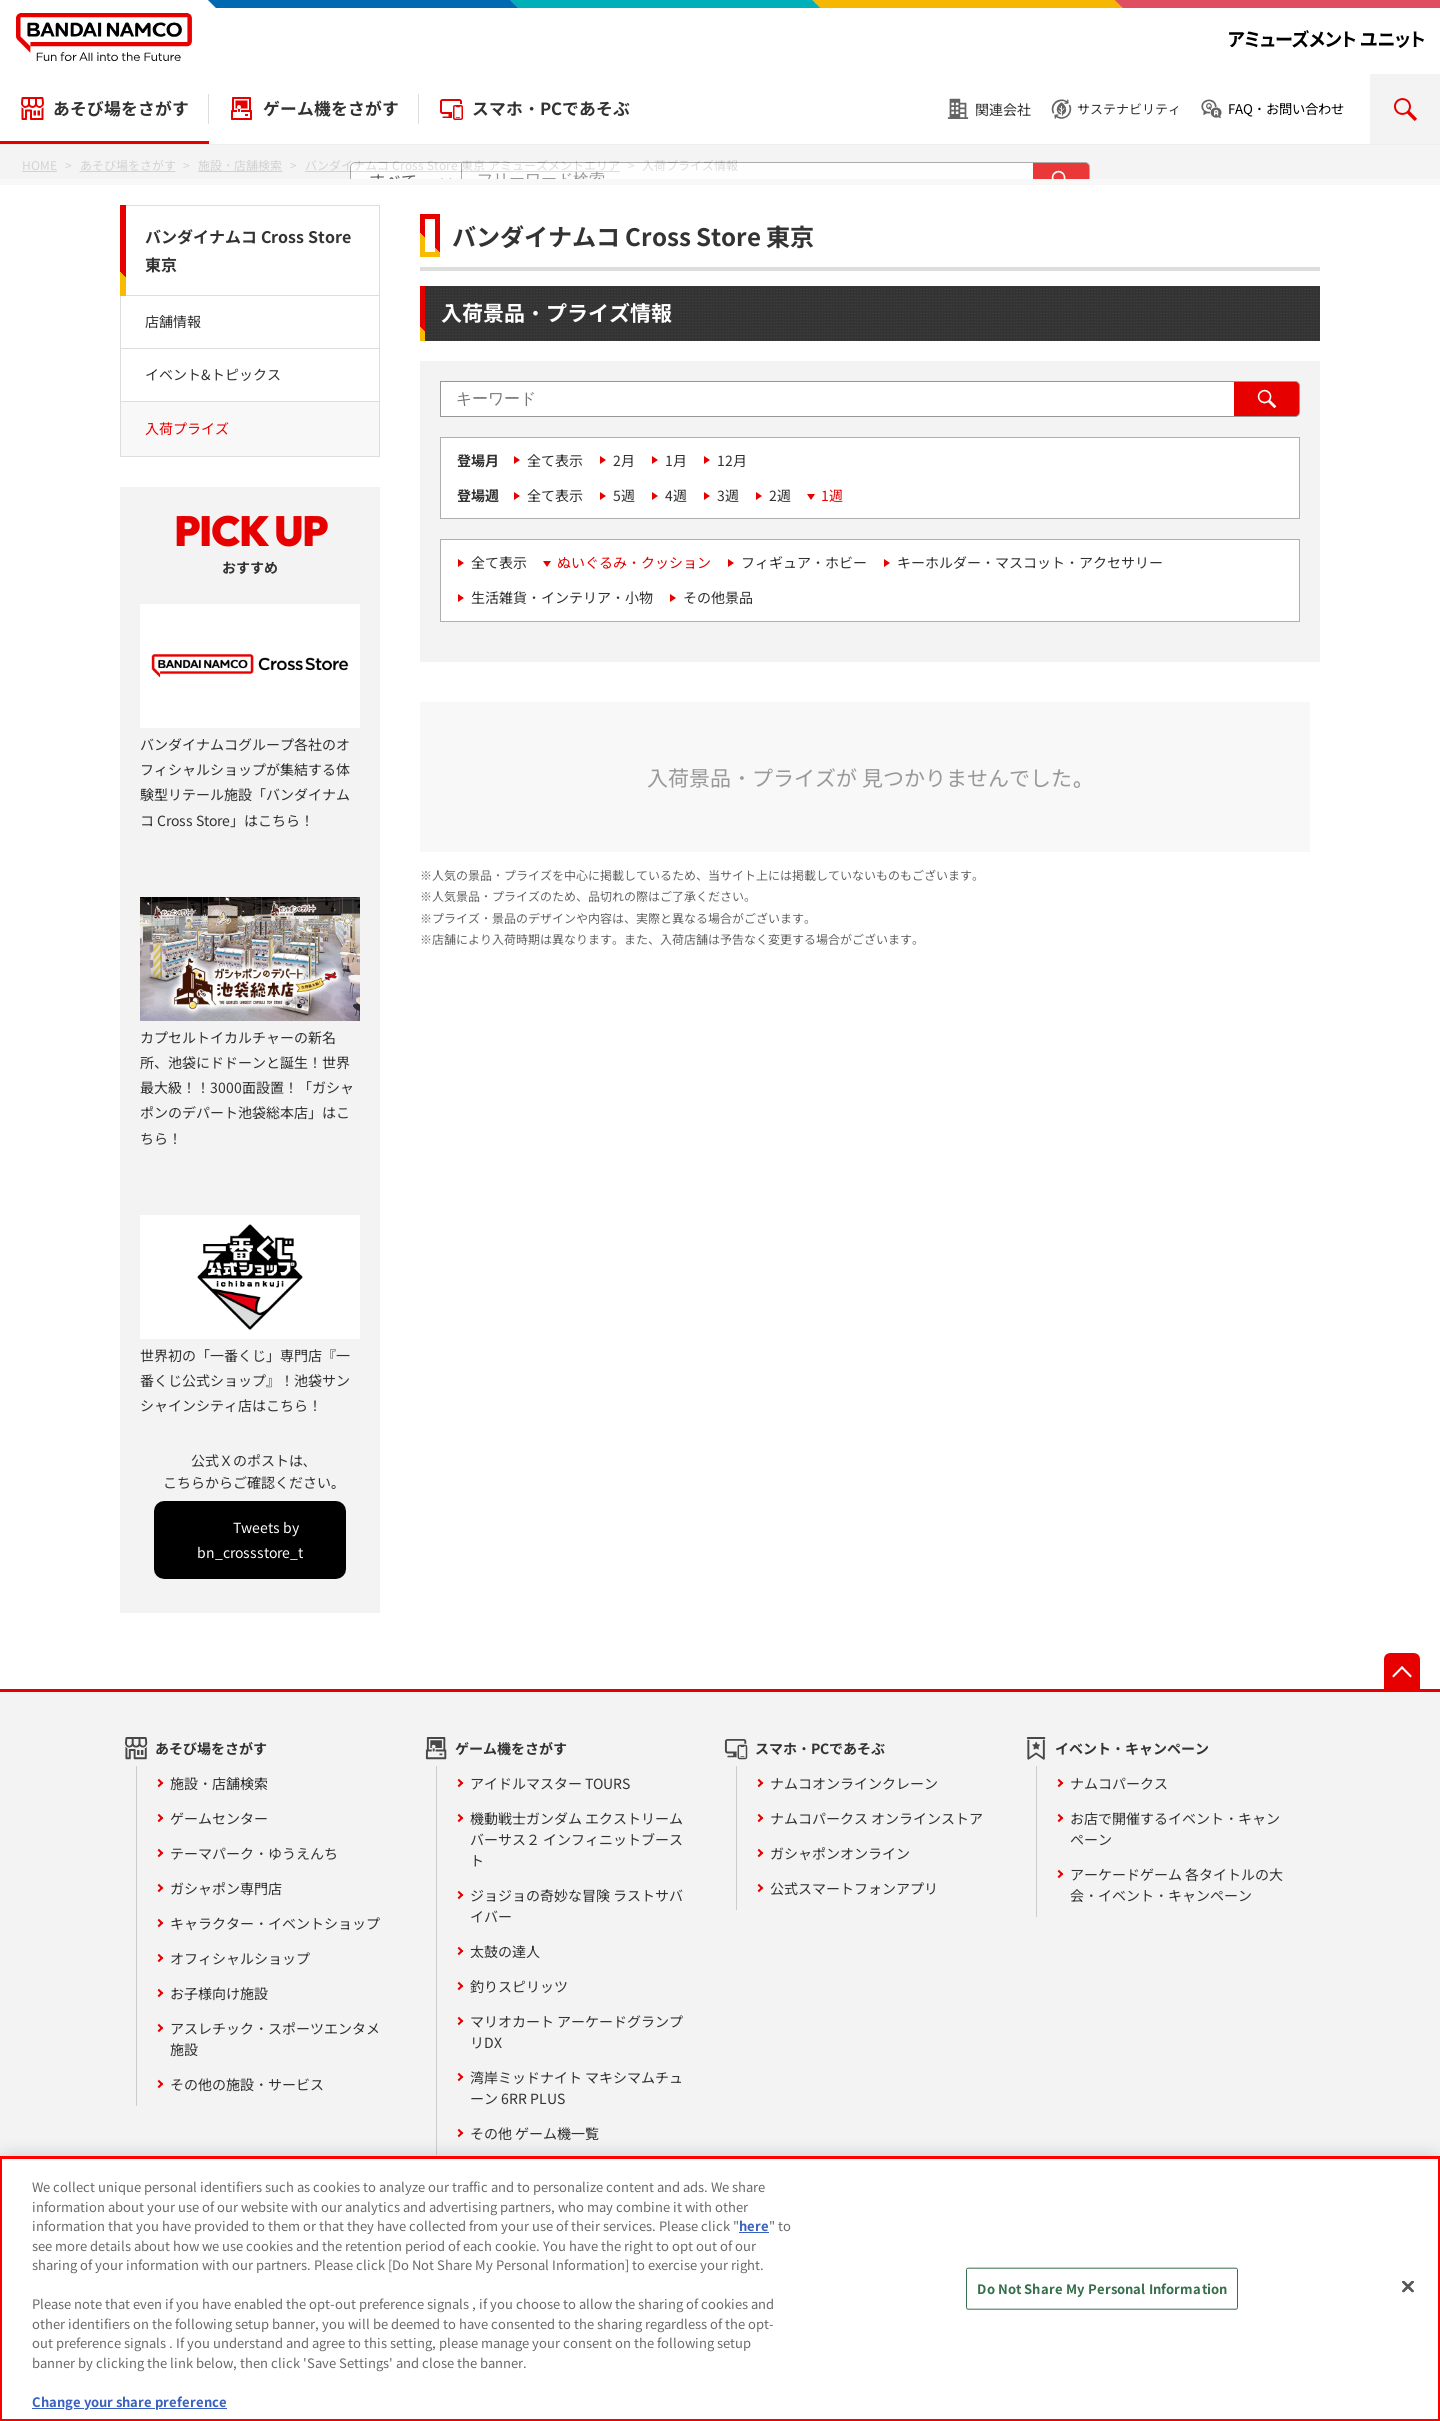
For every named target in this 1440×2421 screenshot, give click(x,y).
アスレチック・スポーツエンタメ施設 (275, 2038)
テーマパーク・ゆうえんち (254, 1853)
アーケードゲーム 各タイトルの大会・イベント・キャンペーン (1176, 1884)
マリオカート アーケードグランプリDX (576, 2031)
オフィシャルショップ (240, 1958)
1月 (676, 460)
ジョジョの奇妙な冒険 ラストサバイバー (576, 1905)
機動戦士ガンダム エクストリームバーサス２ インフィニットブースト (576, 1839)
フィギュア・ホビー (804, 562)
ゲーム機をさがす (331, 108)
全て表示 (555, 460)
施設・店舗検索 (219, 1783)
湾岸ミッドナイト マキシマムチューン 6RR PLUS (576, 2087)
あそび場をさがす (121, 108)
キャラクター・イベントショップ (275, 1923)
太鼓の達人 (505, 1951)
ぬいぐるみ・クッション (634, 562)
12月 (732, 460)
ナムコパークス (1119, 1783)
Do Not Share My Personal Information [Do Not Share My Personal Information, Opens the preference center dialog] (1102, 2299)
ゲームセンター (219, 1818)
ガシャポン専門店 (226, 1888)
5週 (624, 495)
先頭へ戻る (1402, 1671)
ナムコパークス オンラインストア (876, 1818)
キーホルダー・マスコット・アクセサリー (1030, 562)
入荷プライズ (187, 428)
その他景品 (718, 597)
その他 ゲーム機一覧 (534, 2133)
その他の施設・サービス (247, 2084)
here (754, 2236)
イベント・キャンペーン (1132, 1748)
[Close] (1408, 2298)
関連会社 (1003, 109)
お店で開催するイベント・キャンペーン (1175, 1828)
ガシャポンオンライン (840, 1853)
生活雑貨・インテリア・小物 (562, 597)
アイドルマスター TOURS (550, 1783)
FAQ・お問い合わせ (1286, 108)
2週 (780, 495)
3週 (728, 495)
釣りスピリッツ (519, 1986)
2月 (624, 460)
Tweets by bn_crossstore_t (250, 1539)
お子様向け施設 (219, 1993)
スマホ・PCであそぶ (551, 108)
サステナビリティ (1129, 108)
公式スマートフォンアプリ (854, 1888)
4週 (676, 495)
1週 (832, 495)
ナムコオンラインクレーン (854, 1783)
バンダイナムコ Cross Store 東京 (248, 250)
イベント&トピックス (213, 374)
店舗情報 (173, 321)
